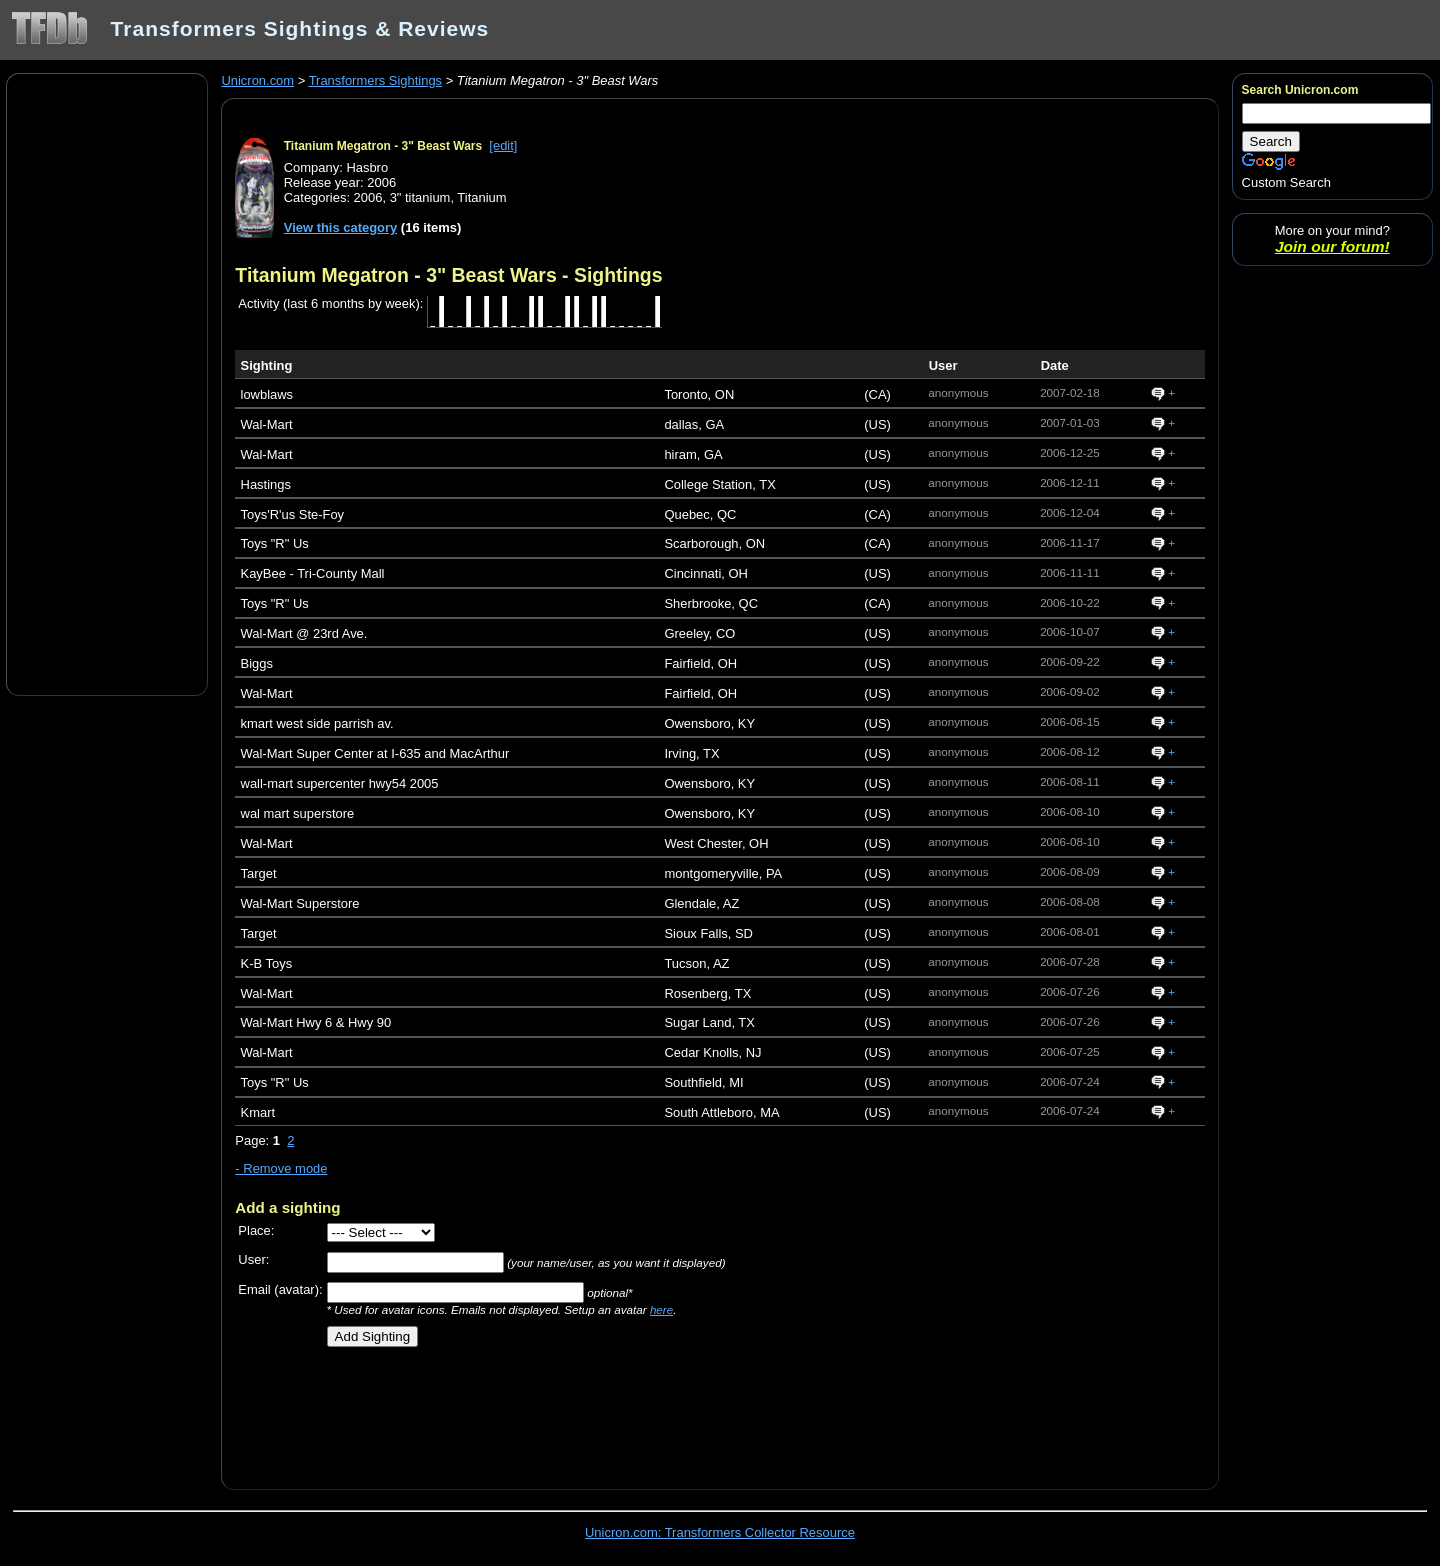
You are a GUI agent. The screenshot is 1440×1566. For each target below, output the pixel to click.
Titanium (481, 197)
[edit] (503, 145)
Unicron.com (257, 80)
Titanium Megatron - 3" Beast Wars (383, 146)
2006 (368, 197)
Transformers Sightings (375, 80)
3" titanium (420, 197)
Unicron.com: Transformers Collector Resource (720, 1532)
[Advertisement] (107, 383)
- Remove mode (281, 1168)
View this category (341, 227)
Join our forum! (1332, 246)
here (661, 1309)
